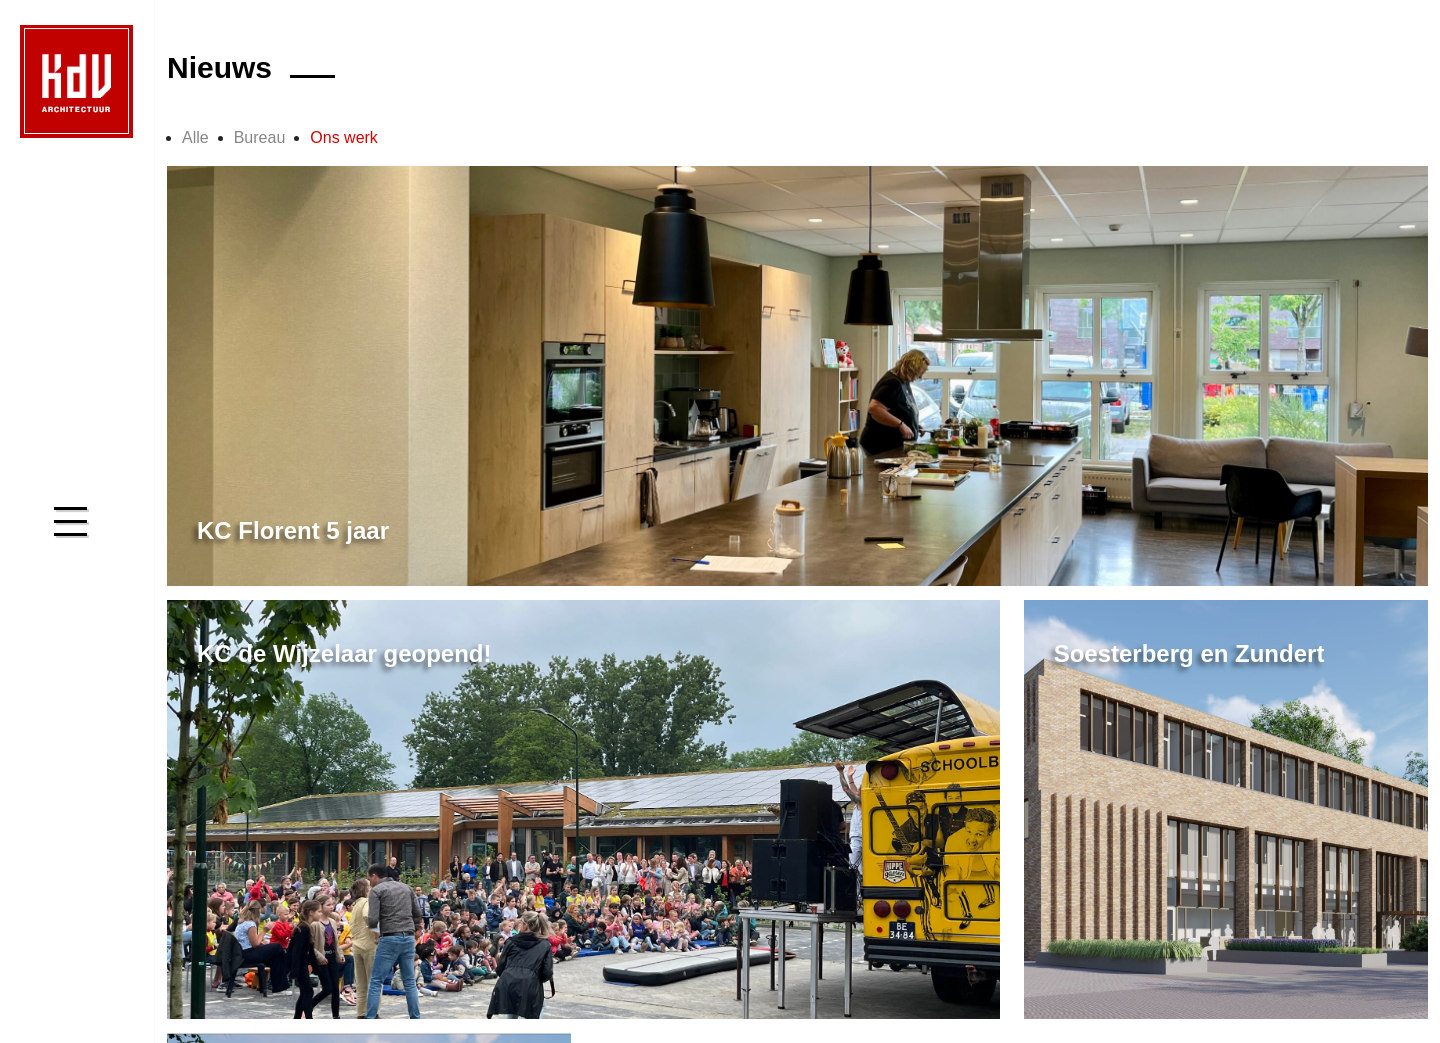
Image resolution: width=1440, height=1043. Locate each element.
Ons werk (344, 137)
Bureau (260, 137)
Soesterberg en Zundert (1189, 653)
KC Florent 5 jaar (293, 530)
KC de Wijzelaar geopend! (344, 653)
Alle (195, 137)
